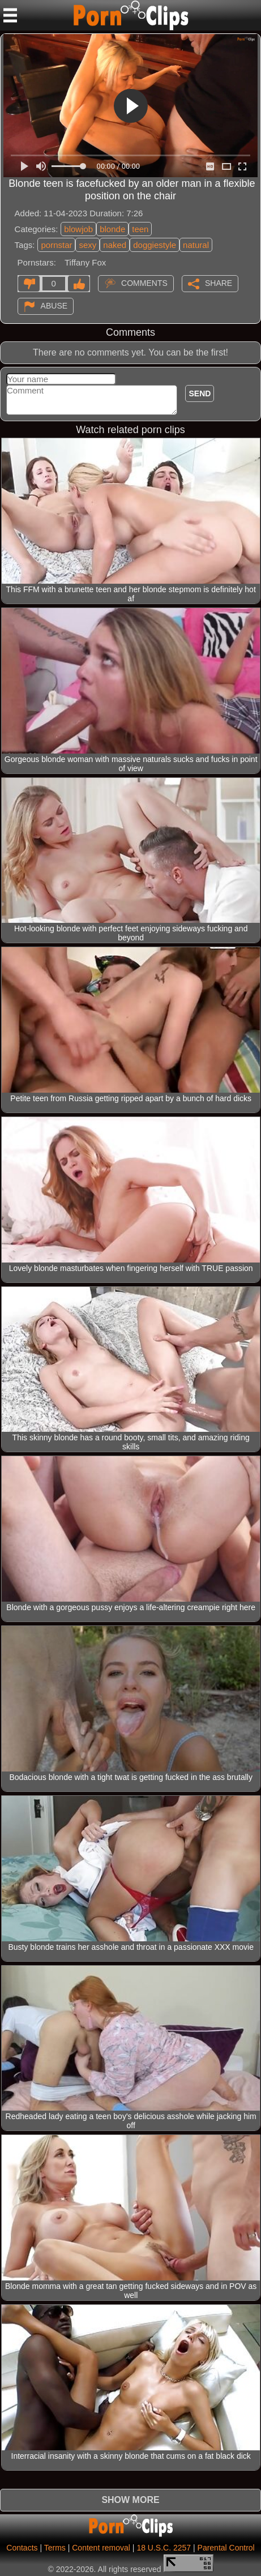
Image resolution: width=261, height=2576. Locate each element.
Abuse (54, 305)
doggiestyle (154, 245)
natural (196, 245)
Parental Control (226, 2547)
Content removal (101, 2547)
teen (140, 229)
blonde (112, 229)
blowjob (78, 229)
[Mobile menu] (10, 15)
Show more (130, 2500)
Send (200, 393)
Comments (144, 283)
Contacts (21, 2547)
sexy (87, 245)
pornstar (56, 245)
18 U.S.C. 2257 (163, 2547)
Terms (55, 2547)
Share (218, 283)
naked (114, 245)
